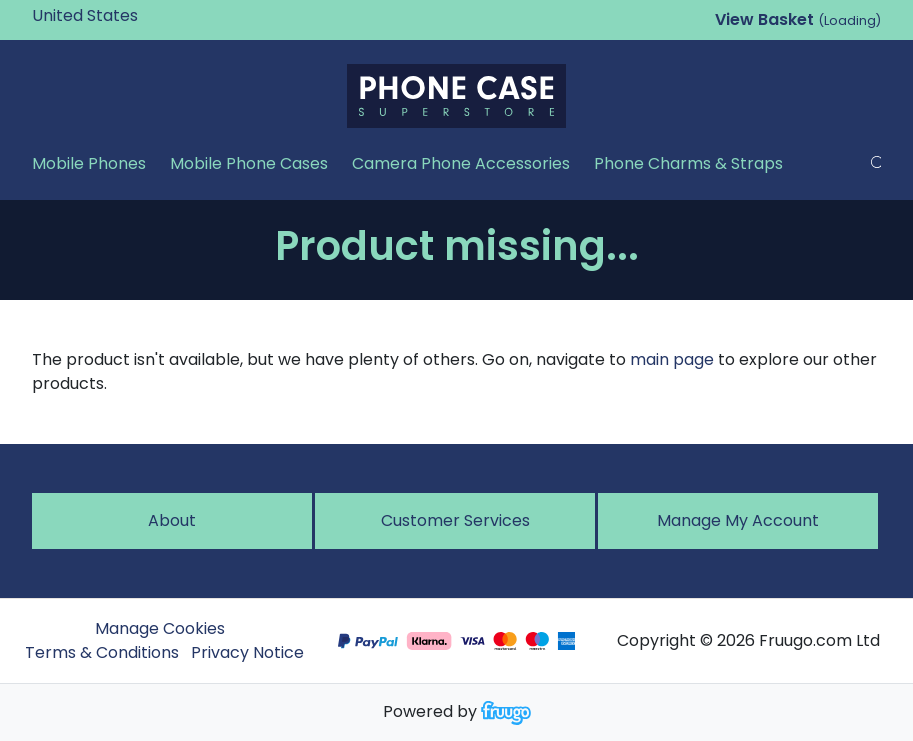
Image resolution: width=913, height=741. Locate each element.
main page (672, 359)
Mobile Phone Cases (249, 163)
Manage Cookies (160, 628)
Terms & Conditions (102, 652)
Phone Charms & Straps (688, 163)
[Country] (116, 16)
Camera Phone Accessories (461, 163)
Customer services (455, 520)
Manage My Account (738, 520)
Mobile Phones (89, 163)
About (172, 520)
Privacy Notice (247, 652)
